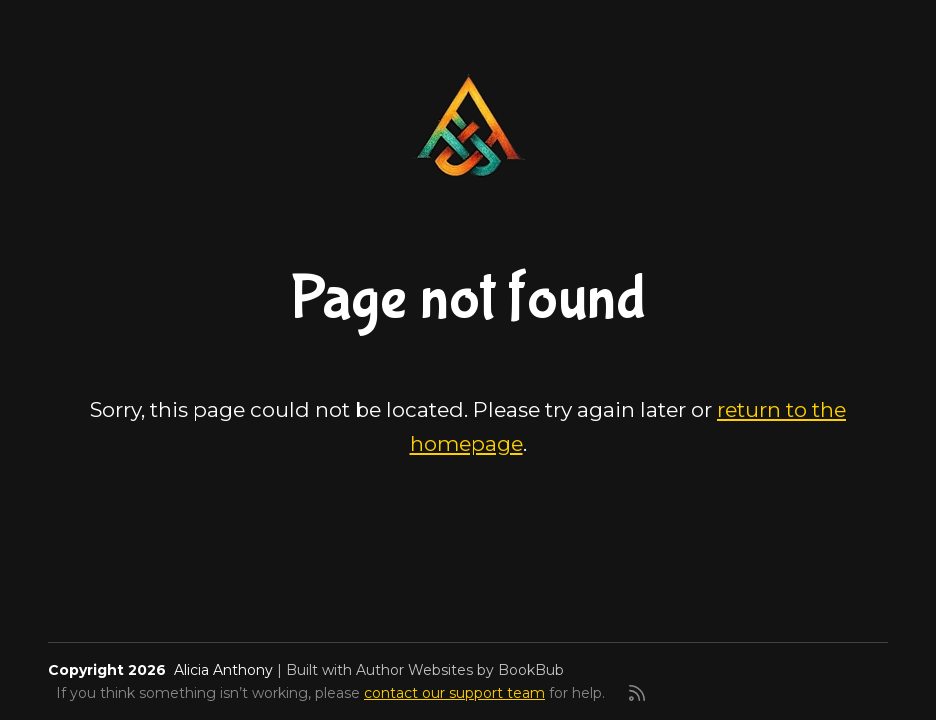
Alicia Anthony (223, 670)
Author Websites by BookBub (460, 670)
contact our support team (454, 693)
